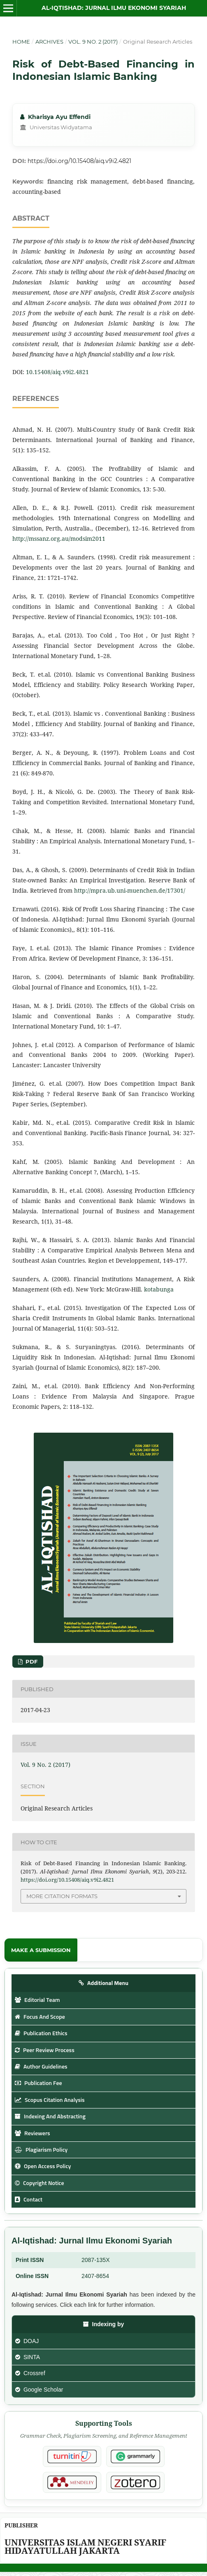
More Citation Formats (62, 1896)
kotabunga (159, 1289)
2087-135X (95, 2260)
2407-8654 (95, 2276)
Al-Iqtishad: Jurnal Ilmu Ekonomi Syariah (114, 8)
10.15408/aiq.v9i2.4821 (57, 372)
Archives (49, 41)
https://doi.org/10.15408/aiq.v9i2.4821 (79, 161)
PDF (30, 1661)
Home (21, 41)
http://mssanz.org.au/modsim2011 (58, 538)
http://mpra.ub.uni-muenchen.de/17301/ (129, 890)
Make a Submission (41, 1950)
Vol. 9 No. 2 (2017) (93, 41)
